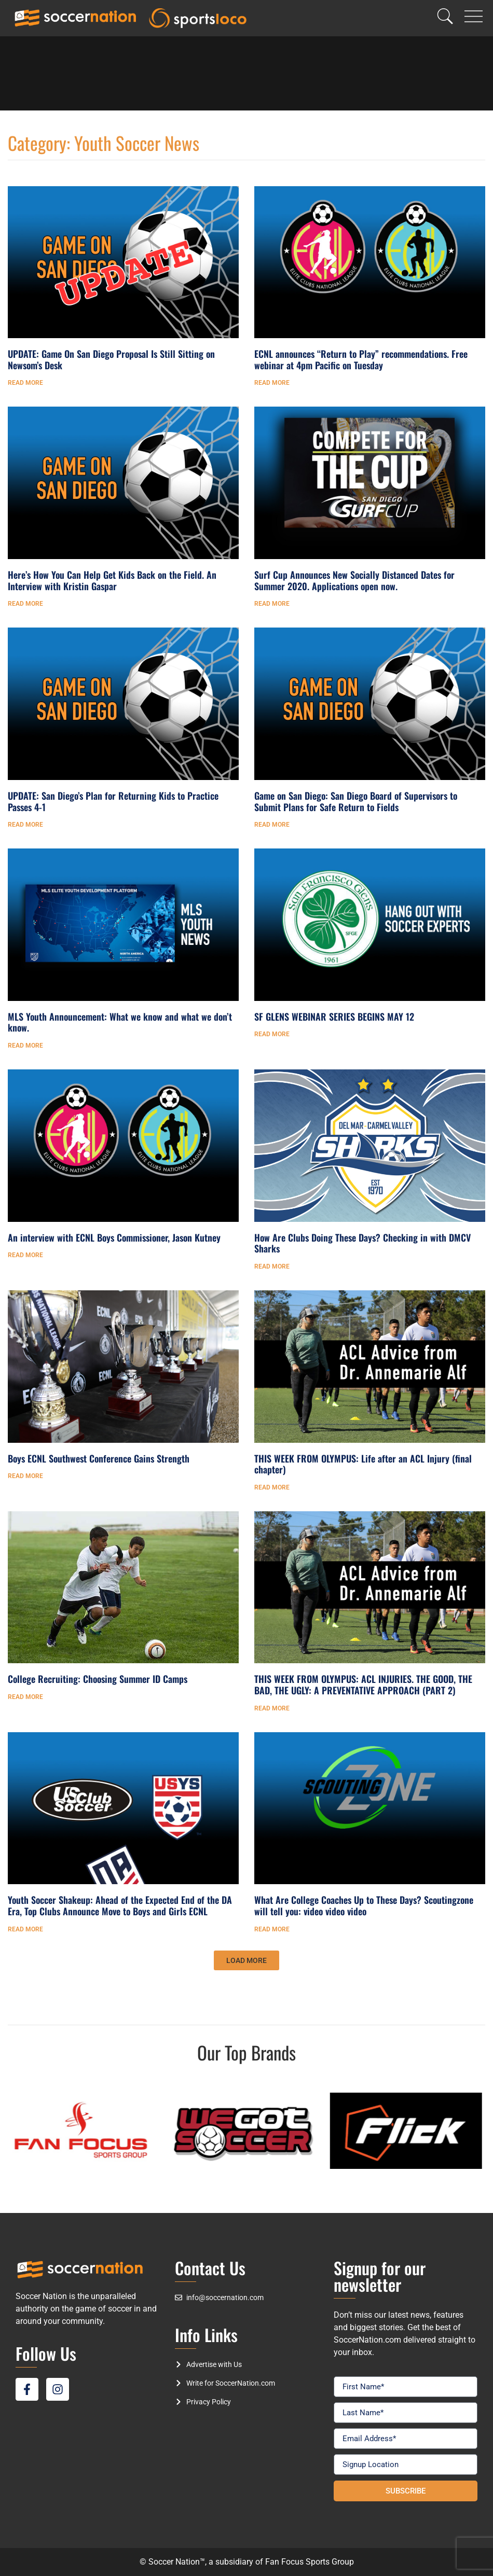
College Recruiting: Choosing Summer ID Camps (97, 1679)
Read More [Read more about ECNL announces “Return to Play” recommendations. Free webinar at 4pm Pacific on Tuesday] (272, 382)
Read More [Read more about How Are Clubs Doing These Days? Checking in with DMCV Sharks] (272, 1266)
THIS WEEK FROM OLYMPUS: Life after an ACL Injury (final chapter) (363, 1464)
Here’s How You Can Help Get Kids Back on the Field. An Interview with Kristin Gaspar (112, 580)
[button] (246, 1960)
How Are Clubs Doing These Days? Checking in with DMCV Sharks (362, 1243)
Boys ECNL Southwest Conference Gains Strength (98, 1458)
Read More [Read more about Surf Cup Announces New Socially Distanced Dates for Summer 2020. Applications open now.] (272, 603)
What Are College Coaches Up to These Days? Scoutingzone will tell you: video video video (363, 1905)
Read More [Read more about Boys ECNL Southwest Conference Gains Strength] (25, 1476)
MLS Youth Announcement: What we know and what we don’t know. (120, 1022)
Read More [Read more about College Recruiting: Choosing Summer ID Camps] (25, 1697)
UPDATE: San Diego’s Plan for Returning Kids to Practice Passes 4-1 (113, 801)
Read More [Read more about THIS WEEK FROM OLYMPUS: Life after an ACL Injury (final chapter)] (272, 1487)
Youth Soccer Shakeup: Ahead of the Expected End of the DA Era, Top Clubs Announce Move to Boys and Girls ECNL (120, 1905)
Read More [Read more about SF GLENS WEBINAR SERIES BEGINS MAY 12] (272, 1034)
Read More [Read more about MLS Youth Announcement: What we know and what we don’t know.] (25, 1045)
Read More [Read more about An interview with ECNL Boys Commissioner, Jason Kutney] (25, 1255)
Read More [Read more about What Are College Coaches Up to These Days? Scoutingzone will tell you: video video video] (272, 1929)
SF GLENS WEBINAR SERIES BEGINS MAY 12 (334, 1016)
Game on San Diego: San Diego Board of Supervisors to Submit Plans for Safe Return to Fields (355, 801)
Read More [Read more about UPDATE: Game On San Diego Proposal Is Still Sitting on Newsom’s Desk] (25, 382)
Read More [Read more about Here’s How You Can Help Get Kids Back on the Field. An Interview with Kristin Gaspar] (25, 603)
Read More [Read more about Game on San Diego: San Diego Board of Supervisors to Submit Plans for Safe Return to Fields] (272, 824)
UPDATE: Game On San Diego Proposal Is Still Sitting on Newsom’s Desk (111, 359)
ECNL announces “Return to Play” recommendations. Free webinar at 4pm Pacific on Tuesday (361, 359)
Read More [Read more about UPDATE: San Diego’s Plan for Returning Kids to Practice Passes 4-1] (25, 824)
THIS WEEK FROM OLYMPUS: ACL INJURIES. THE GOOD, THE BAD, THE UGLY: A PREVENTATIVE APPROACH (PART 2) (363, 1684)
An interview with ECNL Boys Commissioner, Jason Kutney (114, 1237)
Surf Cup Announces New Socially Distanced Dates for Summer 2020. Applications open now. (354, 580)
